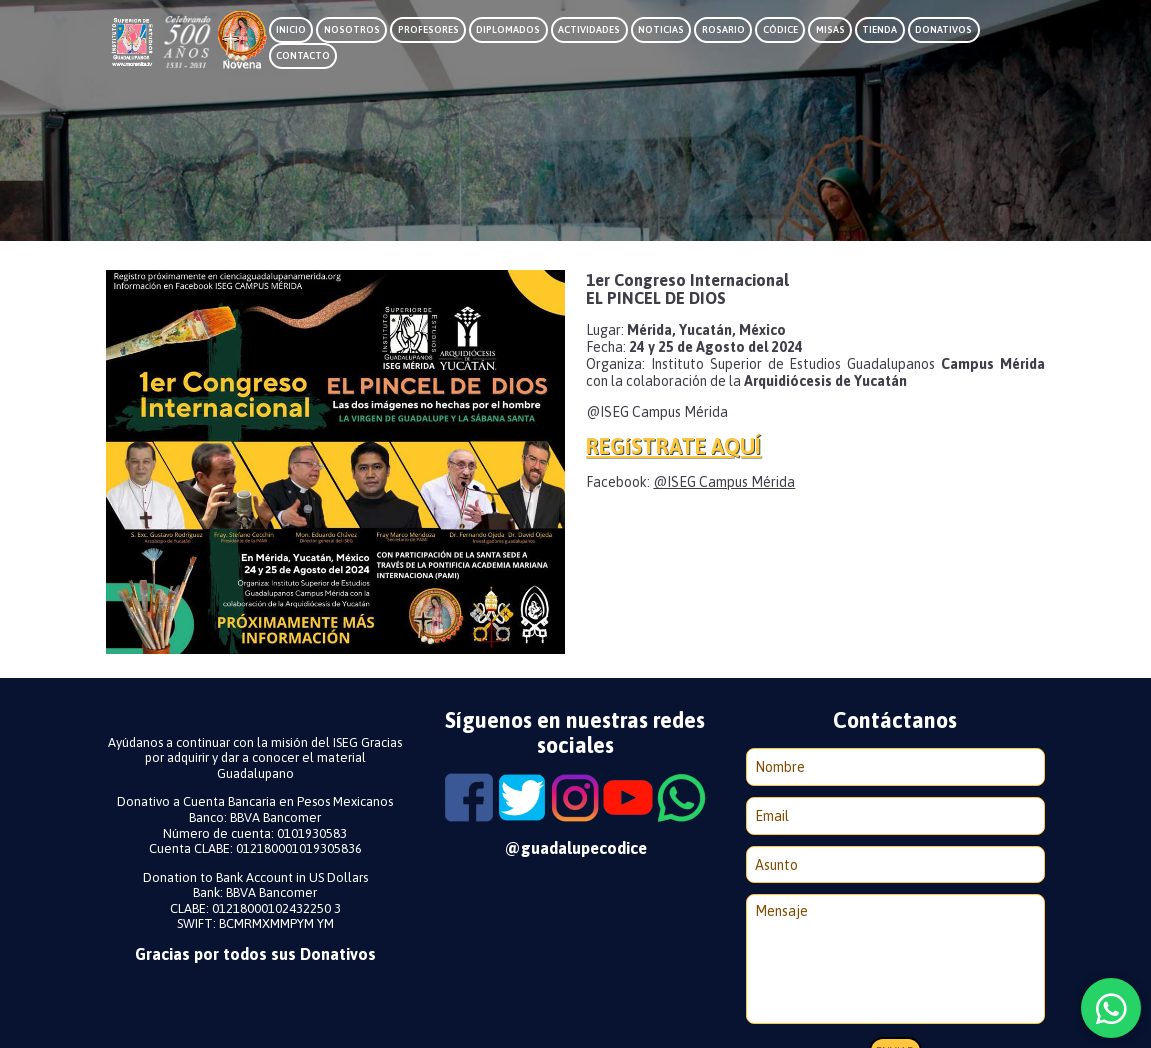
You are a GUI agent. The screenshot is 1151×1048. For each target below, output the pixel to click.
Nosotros (352, 29)
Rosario (723, 29)
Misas (830, 29)
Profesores (428, 29)
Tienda (879, 29)
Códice (780, 29)
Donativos (943, 29)
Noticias (661, 29)
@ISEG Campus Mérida (724, 482)
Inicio (291, 29)
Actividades (589, 29)
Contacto (303, 55)
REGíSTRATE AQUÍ (673, 447)
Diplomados (508, 29)
